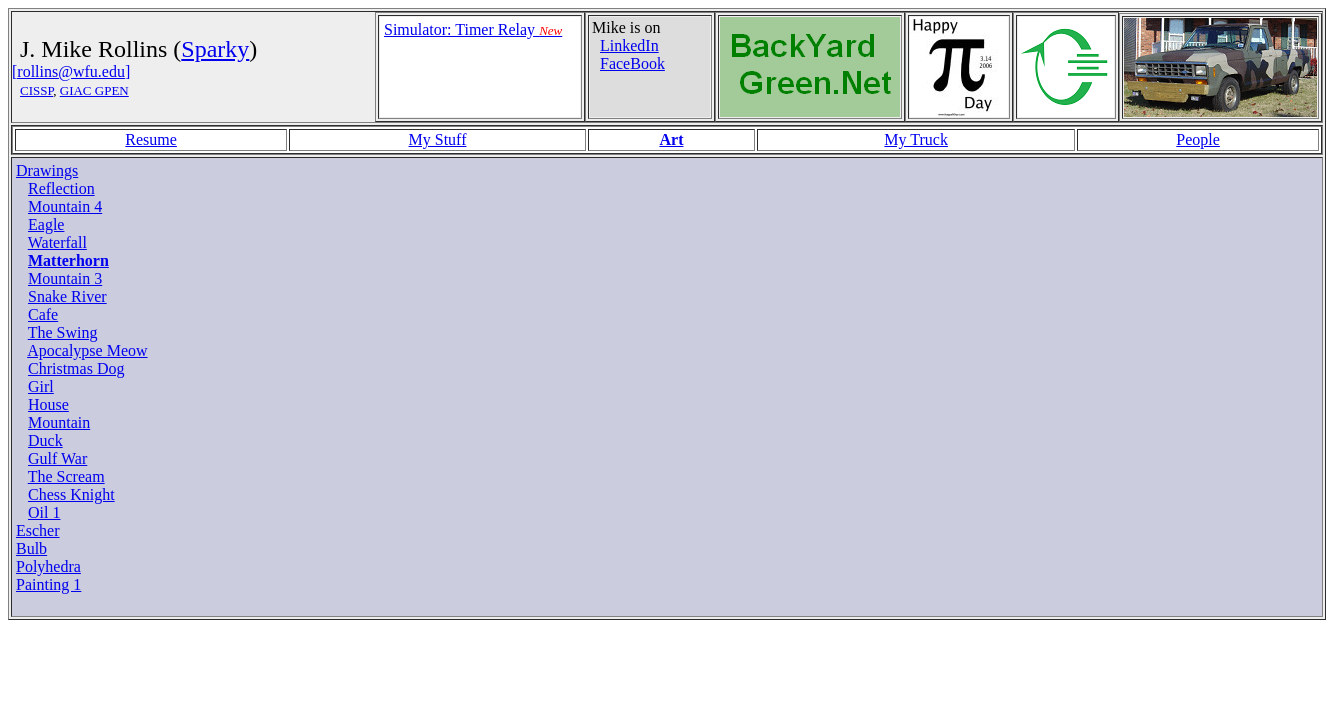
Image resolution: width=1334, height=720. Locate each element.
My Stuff (438, 139)
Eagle (46, 224)
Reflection (61, 188)
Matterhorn (68, 260)
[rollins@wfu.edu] (71, 71)
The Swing (63, 332)
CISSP (36, 90)
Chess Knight (71, 494)
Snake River (67, 296)
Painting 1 (48, 584)
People (1198, 139)
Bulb (31, 548)
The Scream (66, 476)
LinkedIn (629, 45)
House (48, 404)
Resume (151, 139)
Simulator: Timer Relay (473, 29)
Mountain (59, 422)
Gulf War (57, 458)
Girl (41, 386)
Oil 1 (44, 512)
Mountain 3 (65, 278)
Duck (45, 440)
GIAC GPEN (94, 90)
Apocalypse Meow (87, 350)
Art (671, 139)
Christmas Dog (76, 368)
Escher (38, 530)
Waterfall (57, 242)
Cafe (43, 314)
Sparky (215, 49)
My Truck (916, 139)
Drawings (47, 170)
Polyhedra (48, 566)
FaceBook (632, 63)
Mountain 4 (65, 206)
